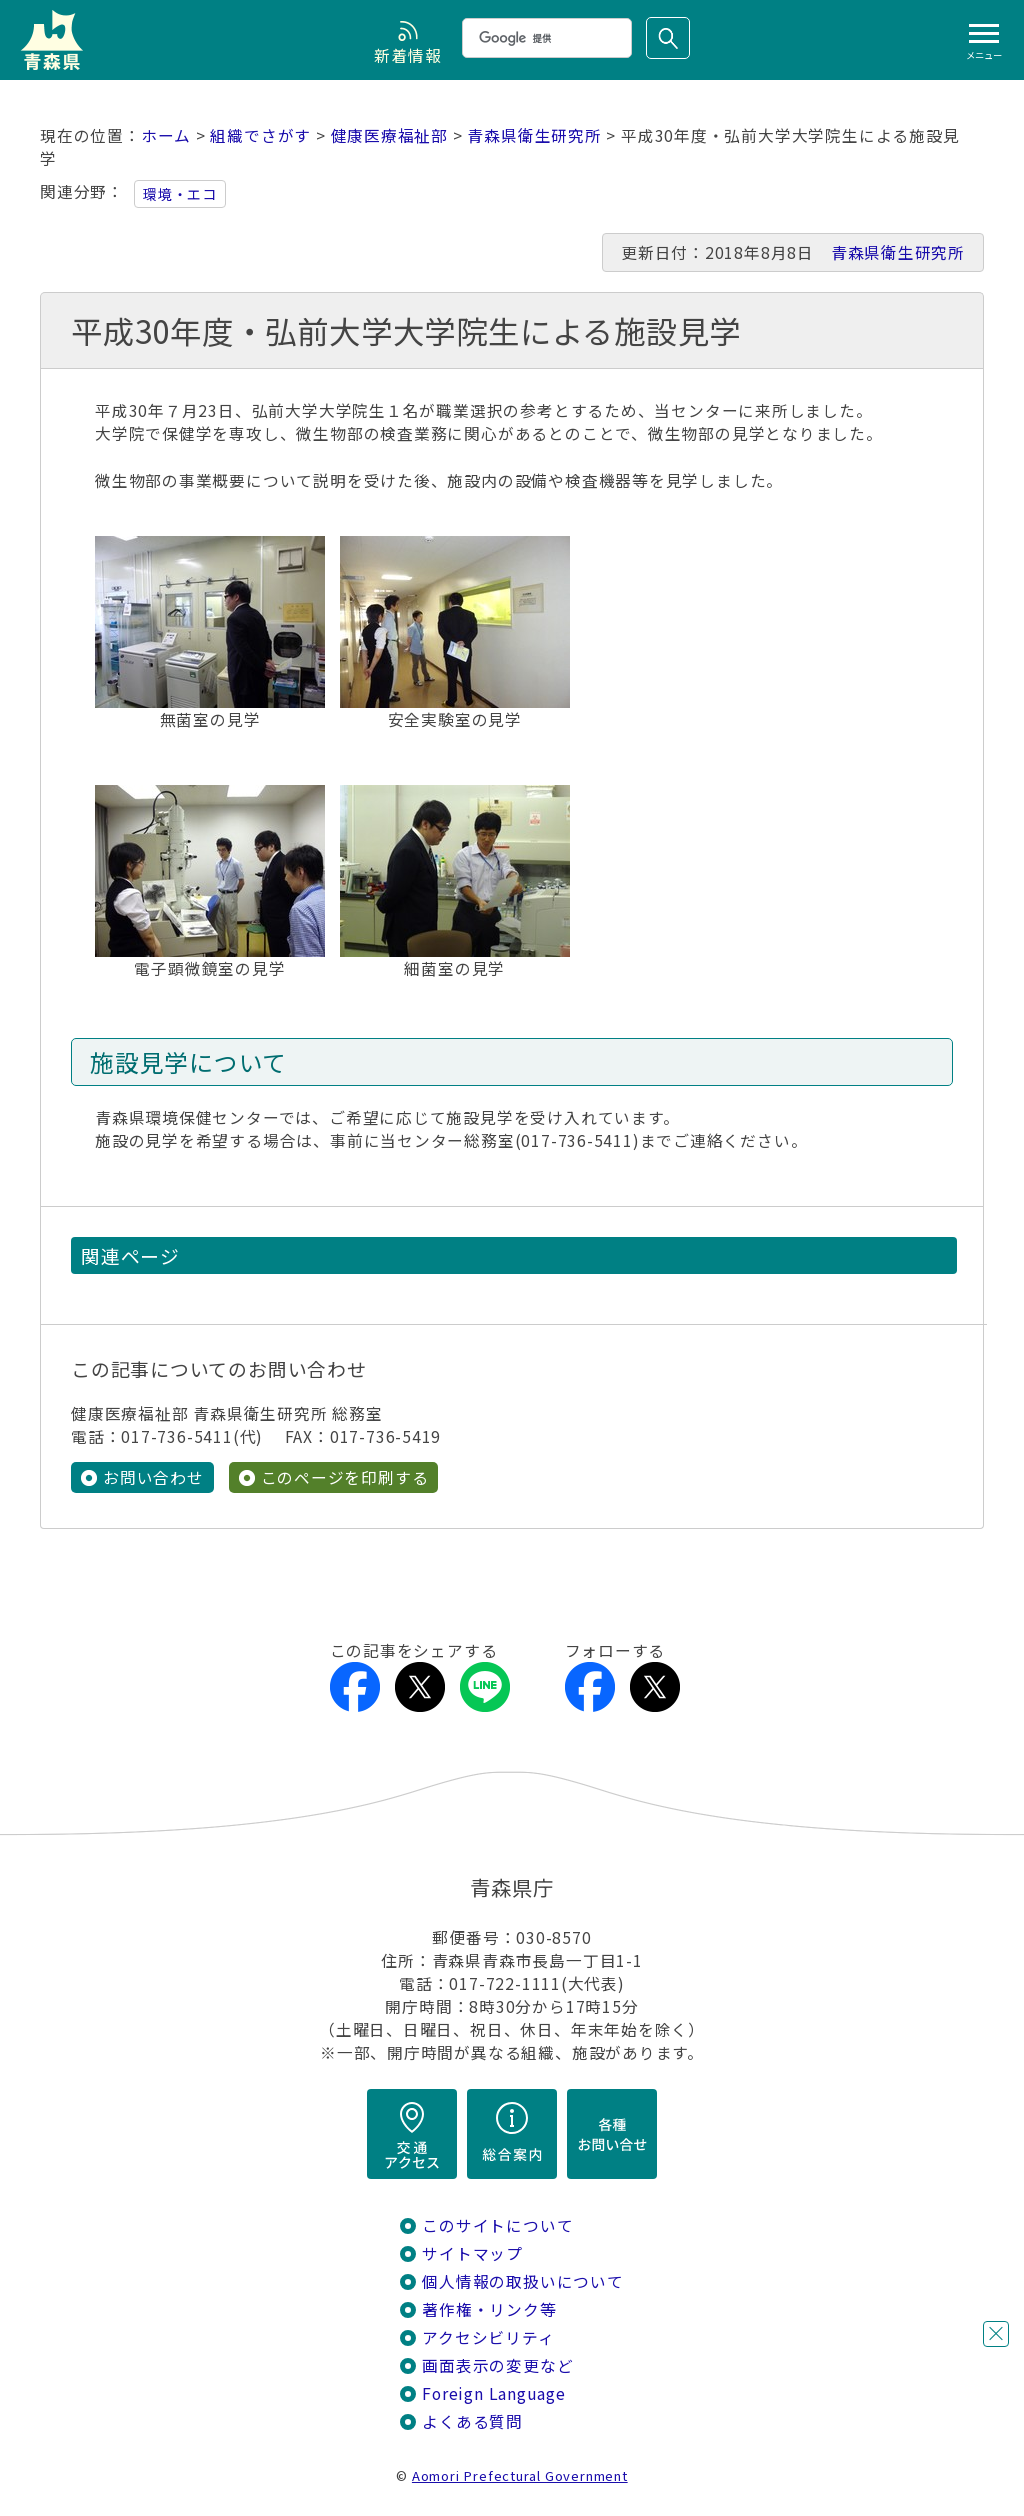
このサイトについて (497, 2225)
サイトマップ (472, 2253)
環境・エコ (180, 194)
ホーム (166, 135)
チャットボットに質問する (959, 2386)
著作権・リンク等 (489, 2309)
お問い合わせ (153, 1477)
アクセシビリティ (488, 2337)
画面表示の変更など (497, 2365)
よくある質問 (472, 2421)
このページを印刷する (345, 1477)
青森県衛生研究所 (534, 135)
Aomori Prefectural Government (520, 2475)
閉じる (996, 2334)
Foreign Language (494, 2393)
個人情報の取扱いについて (522, 2281)
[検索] (545, 38)
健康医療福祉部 (390, 135)
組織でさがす (260, 135)
